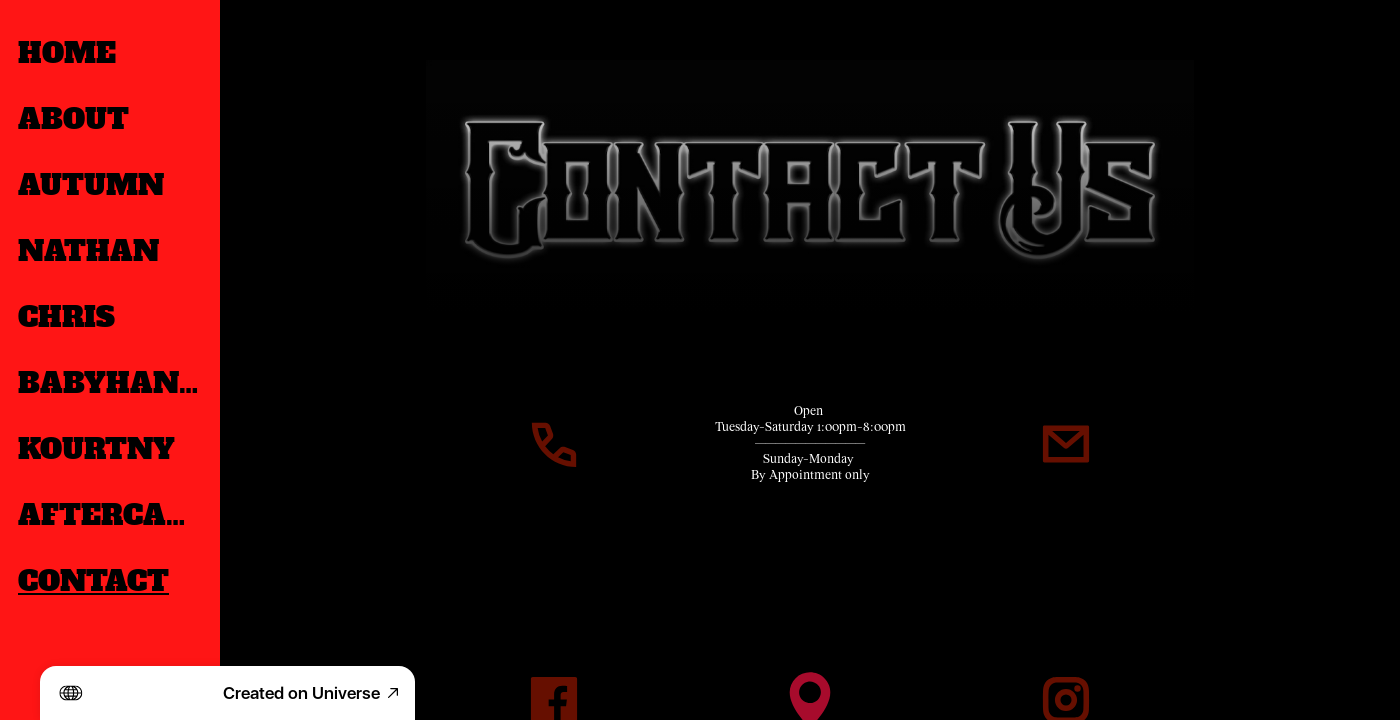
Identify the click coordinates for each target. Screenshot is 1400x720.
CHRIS (66, 317)
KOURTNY (96, 449)
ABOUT (73, 119)
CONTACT (93, 581)
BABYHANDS (112, 383)
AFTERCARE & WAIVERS (112, 515)
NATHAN (88, 251)
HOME (67, 53)
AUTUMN (91, 185)
